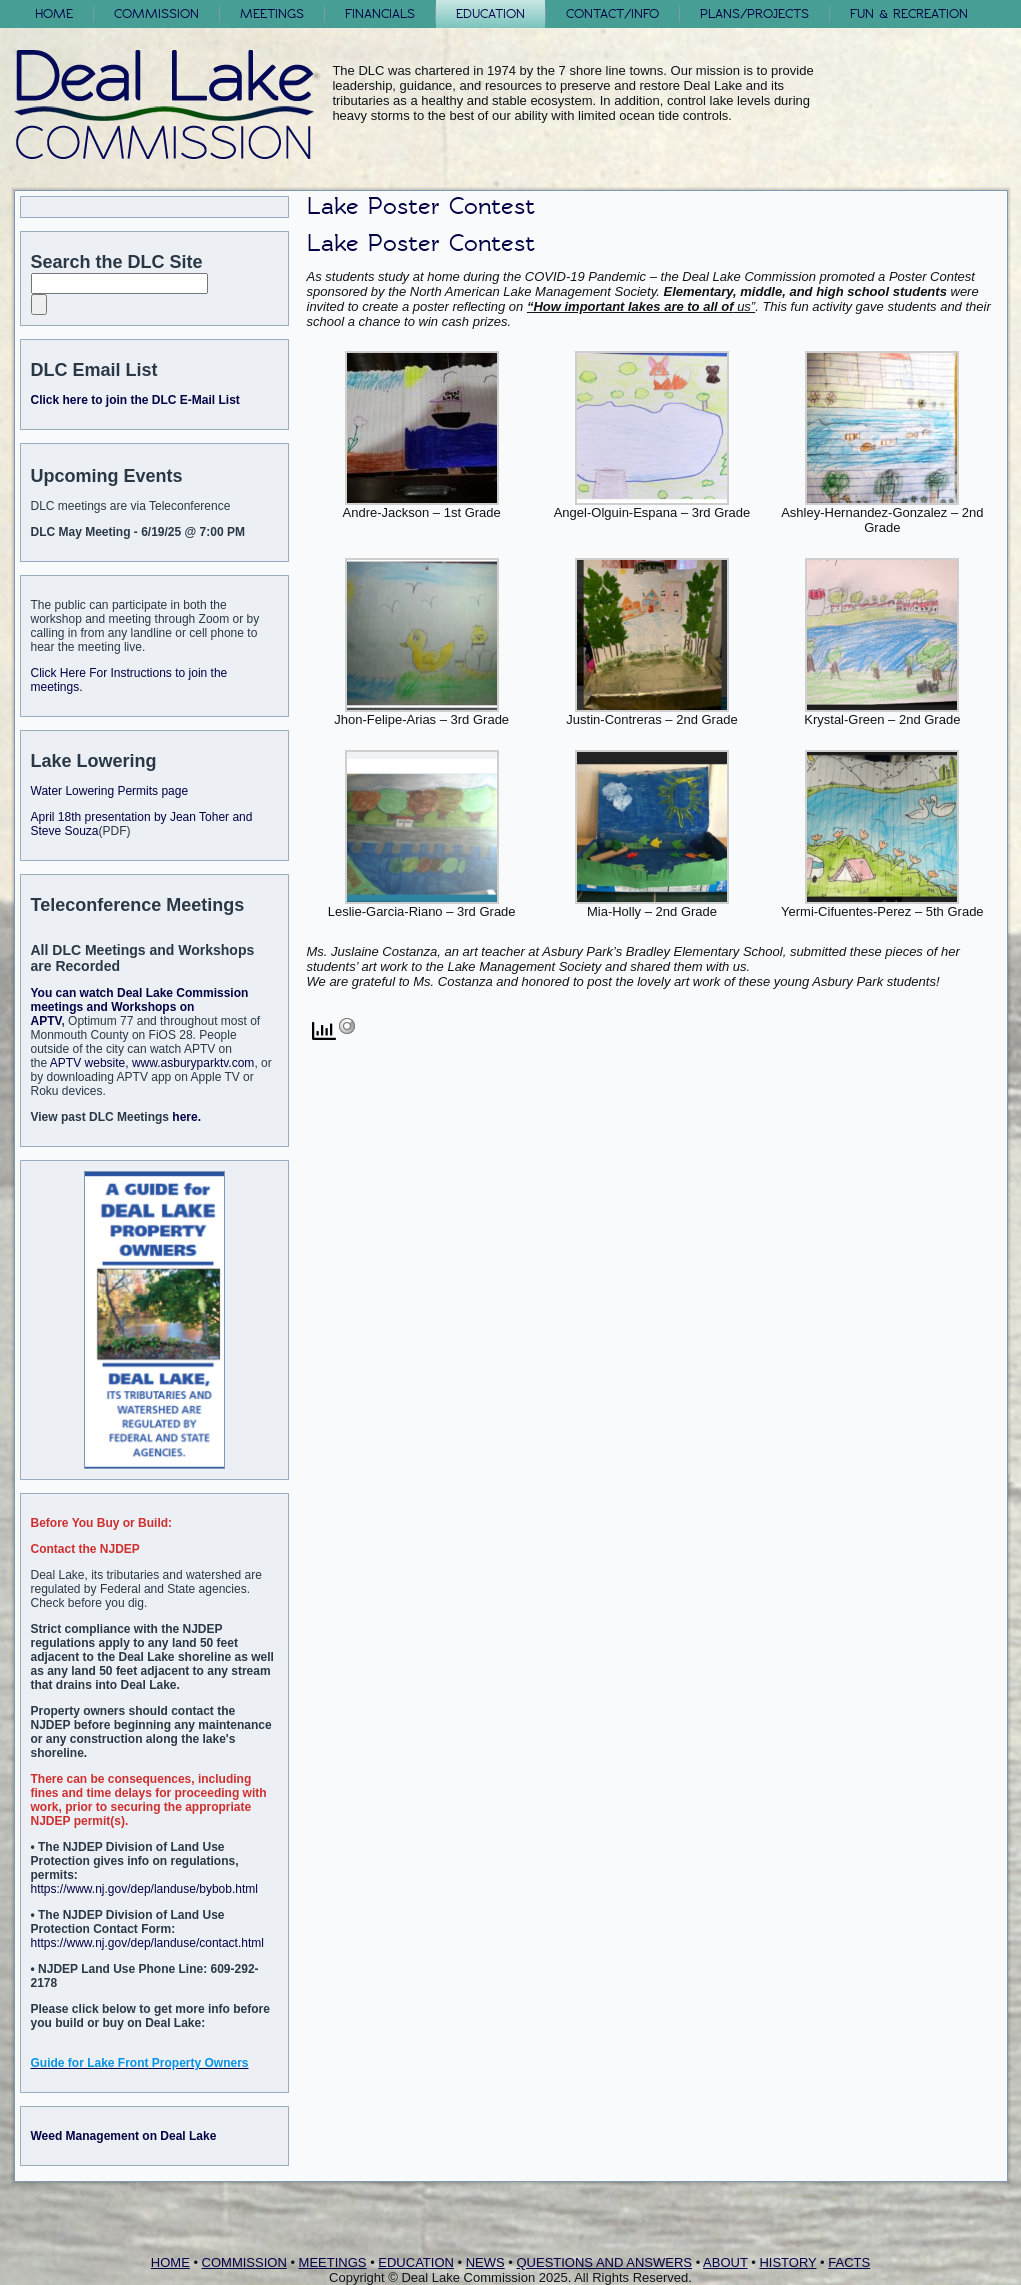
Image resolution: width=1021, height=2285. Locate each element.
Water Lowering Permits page (110, 791)
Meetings (272, 13)
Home (54, 13)
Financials (380, 13)
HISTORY (787, 2262)
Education (490, 13)
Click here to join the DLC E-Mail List (135, 400)
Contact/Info (612, 13)
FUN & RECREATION (909, 13)
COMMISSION (244, 2262)
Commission (156, 13)
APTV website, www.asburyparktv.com (152, 1063)
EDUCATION (416, 2262)
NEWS (485, 2262)
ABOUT (725, 2262)
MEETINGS (333, 2262)
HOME (170, 2262)
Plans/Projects (754, 13)
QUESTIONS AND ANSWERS (604, 2262)
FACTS (849, 2262)
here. (186, 1117)
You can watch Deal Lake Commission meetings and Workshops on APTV (140, 1007)
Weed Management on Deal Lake (124, 2136)
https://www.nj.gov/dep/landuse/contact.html (147, 1943)
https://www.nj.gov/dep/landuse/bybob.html (144, 1889)
